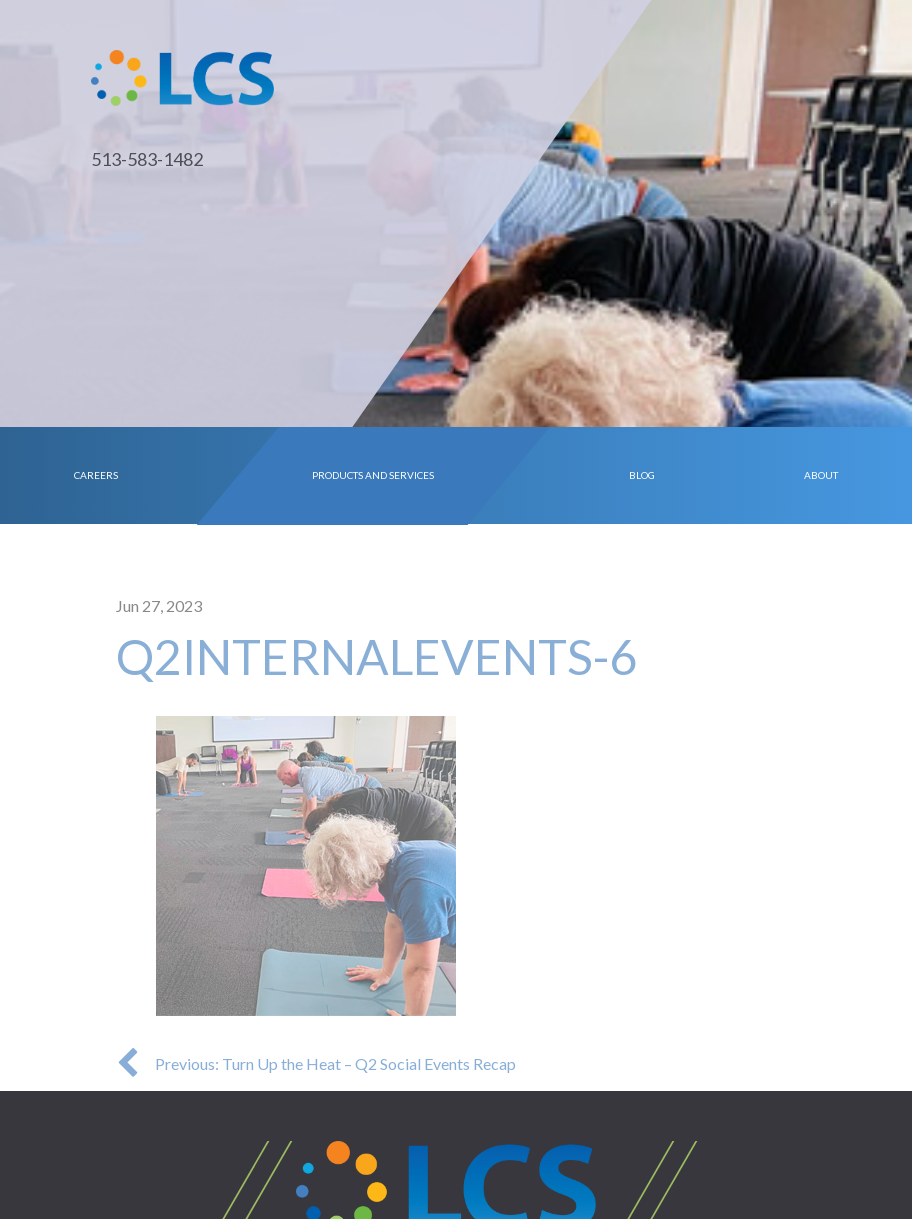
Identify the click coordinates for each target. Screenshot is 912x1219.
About (821, 475)
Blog (642, 475)
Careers (96, 475)
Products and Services (374, 475)
